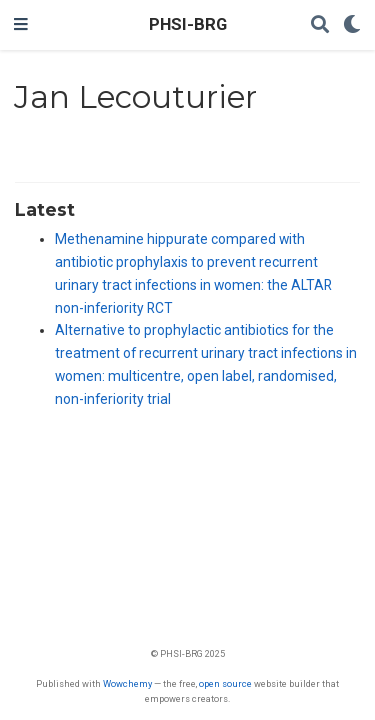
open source (225, 683)
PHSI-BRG (188, 24)
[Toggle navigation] (21, 25)
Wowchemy (127, 683)
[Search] (320, 25)
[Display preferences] (352, 25)
